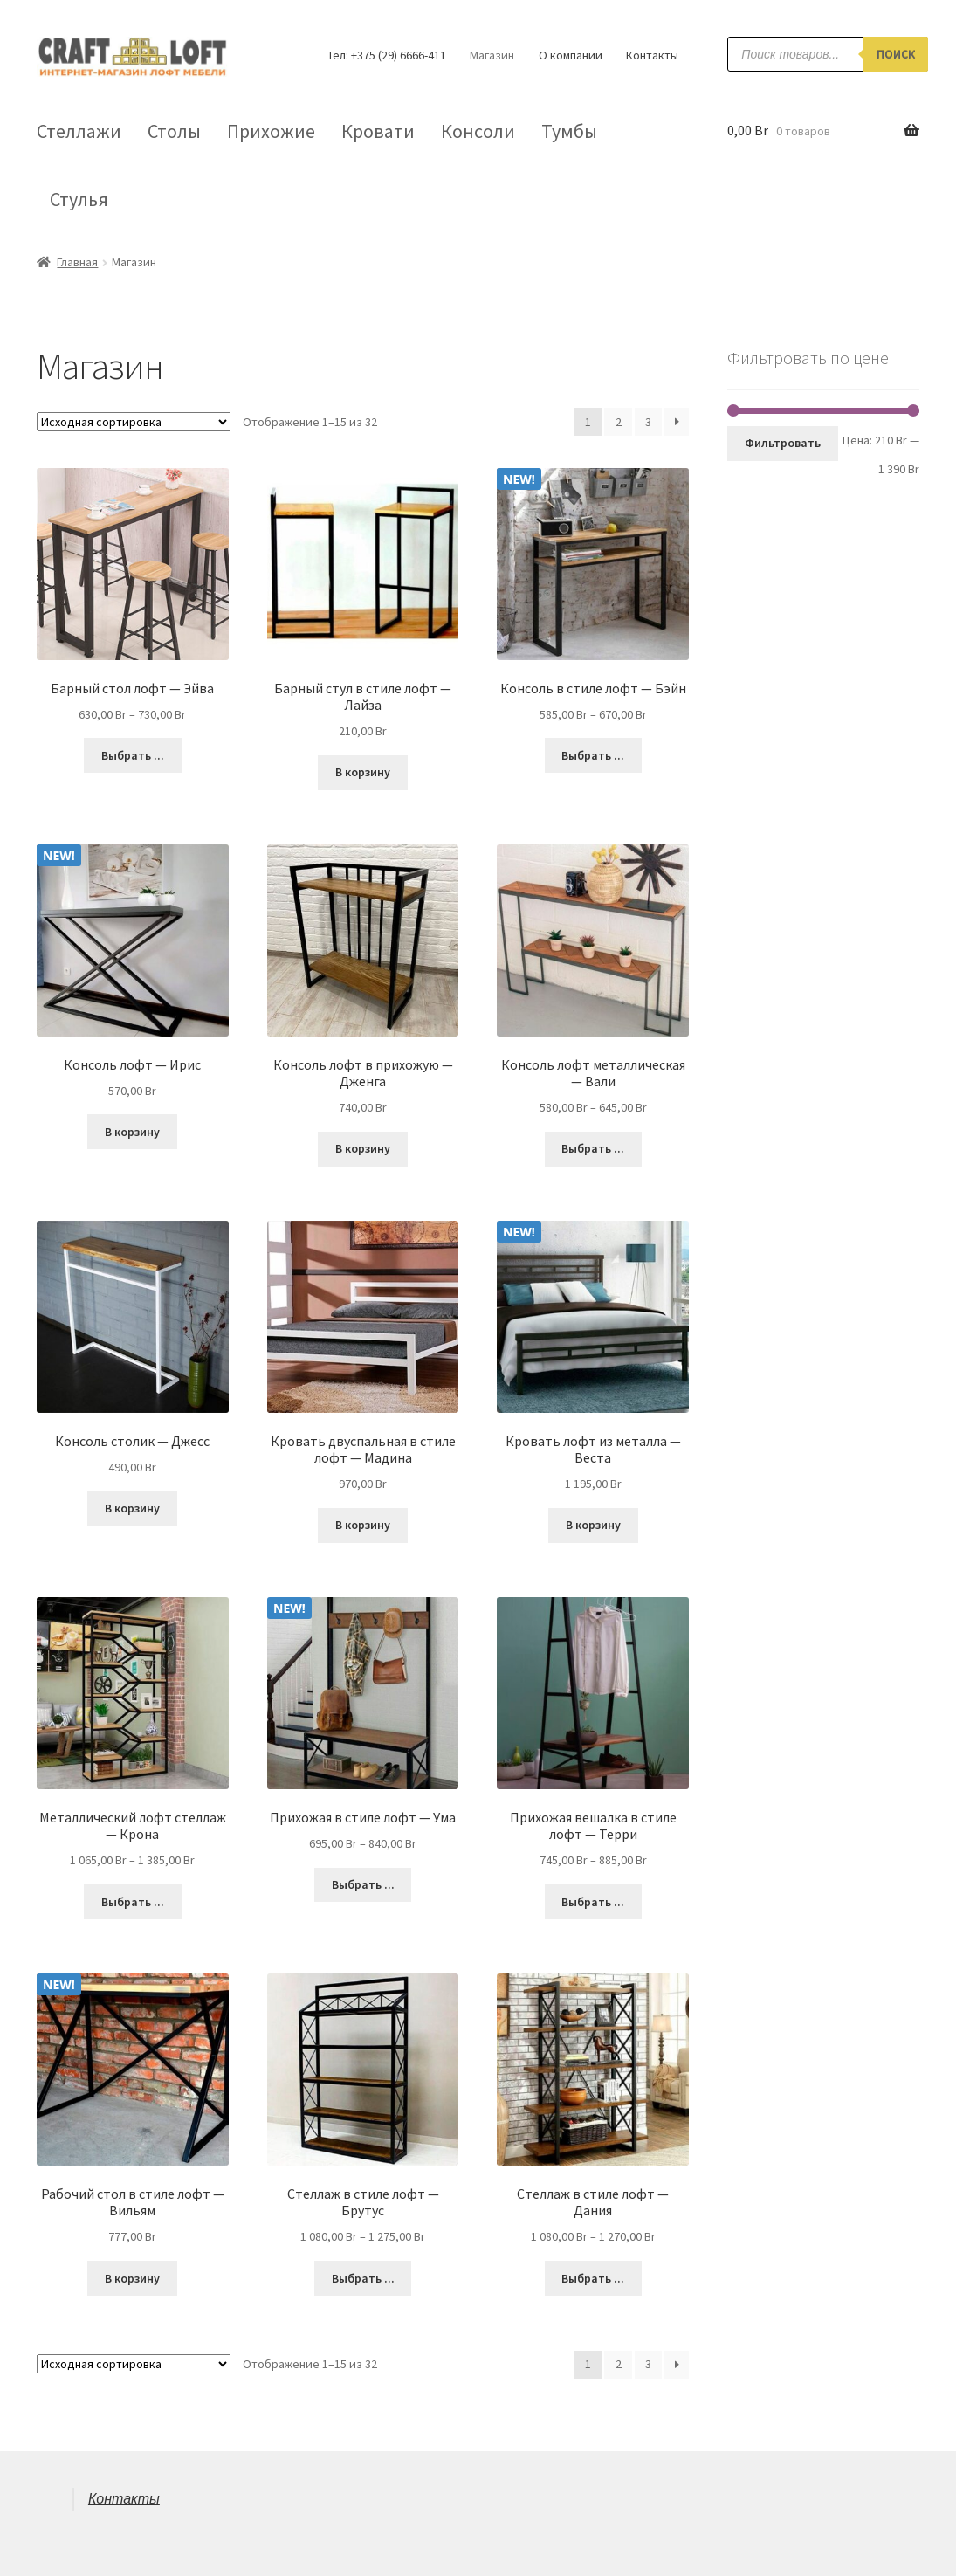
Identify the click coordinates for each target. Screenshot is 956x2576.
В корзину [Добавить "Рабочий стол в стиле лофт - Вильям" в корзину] (132, 2278)
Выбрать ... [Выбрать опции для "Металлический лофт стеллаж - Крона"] (132, 1902)
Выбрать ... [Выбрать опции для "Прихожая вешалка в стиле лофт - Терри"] (592, 1902)
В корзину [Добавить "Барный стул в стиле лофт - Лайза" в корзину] (362, 772)
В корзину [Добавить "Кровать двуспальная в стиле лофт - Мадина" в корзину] (362, 1525)
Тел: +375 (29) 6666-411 (386, 55)
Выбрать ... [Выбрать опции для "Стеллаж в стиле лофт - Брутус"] (363, 2278)
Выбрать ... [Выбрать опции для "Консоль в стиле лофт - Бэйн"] (592, 755)
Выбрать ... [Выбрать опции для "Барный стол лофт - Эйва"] (132, 755)
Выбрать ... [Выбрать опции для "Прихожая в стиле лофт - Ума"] (363, 1884)
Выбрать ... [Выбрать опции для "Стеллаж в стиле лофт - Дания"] (592, 2278)
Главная (77, 262)
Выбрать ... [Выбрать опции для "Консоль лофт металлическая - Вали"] (592, 1148)
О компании (570, 55)
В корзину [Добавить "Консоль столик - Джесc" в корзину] (132, 1508)
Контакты (652, 55)
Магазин (492, 55)
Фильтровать (783, 443)
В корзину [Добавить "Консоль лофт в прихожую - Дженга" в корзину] (362, 1148)
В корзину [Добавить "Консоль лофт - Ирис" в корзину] (132, 1132)
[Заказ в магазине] (133, 421)
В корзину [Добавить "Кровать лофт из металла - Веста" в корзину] (593, 1525)
